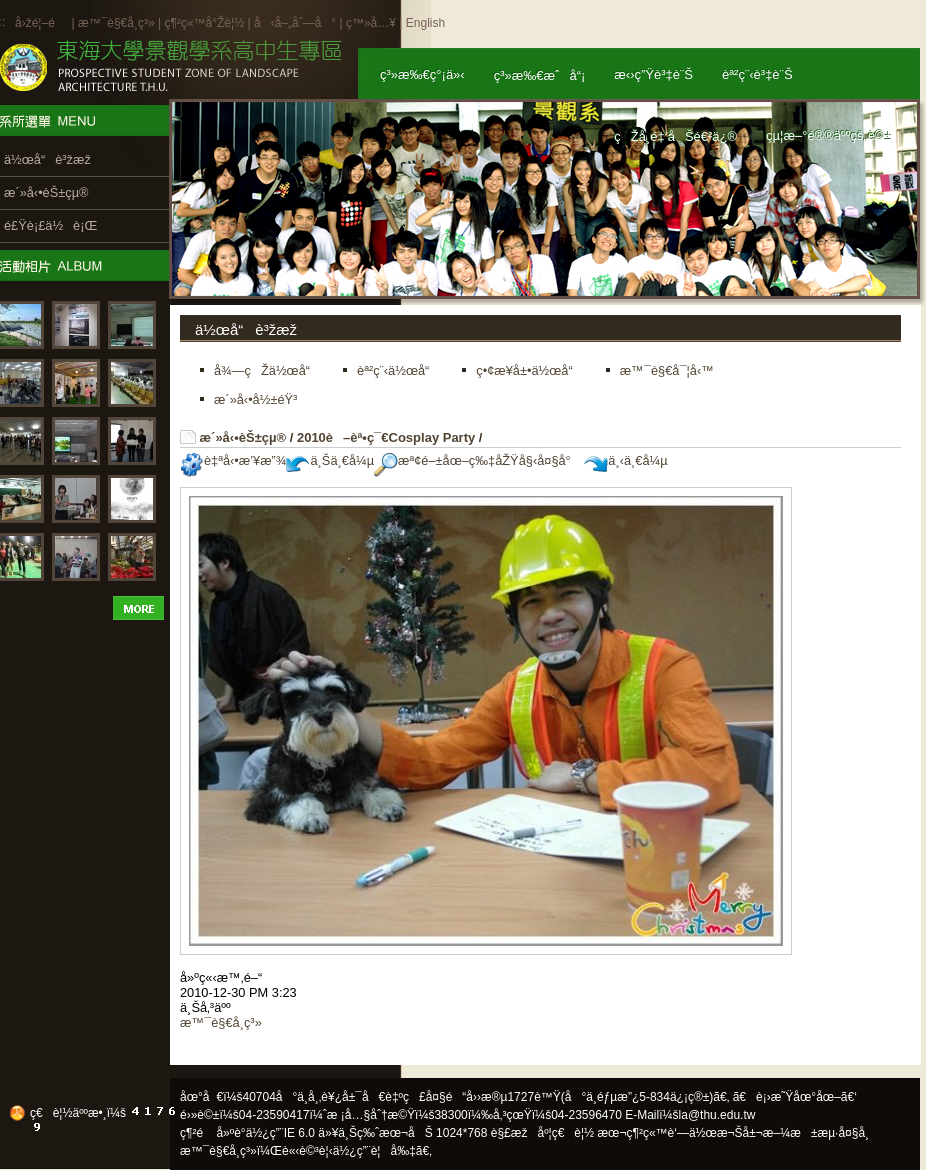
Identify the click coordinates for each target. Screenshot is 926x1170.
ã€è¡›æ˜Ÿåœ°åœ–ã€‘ (795, 1097)
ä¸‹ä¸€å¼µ (625, 460)
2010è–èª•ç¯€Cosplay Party (386, 437)
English (425, 23)
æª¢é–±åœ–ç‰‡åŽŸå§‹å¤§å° (477, 460)
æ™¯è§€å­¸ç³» (118, 23)
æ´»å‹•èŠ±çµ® (243, 437)
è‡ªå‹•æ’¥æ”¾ (233, 460)
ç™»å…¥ (371, 23)
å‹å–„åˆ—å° (295, 23)
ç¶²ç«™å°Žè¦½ (204, 23)
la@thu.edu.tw (717, 1115)
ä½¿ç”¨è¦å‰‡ (374, 1151)
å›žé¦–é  (41, 23)
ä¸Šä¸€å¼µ (330, 460)
